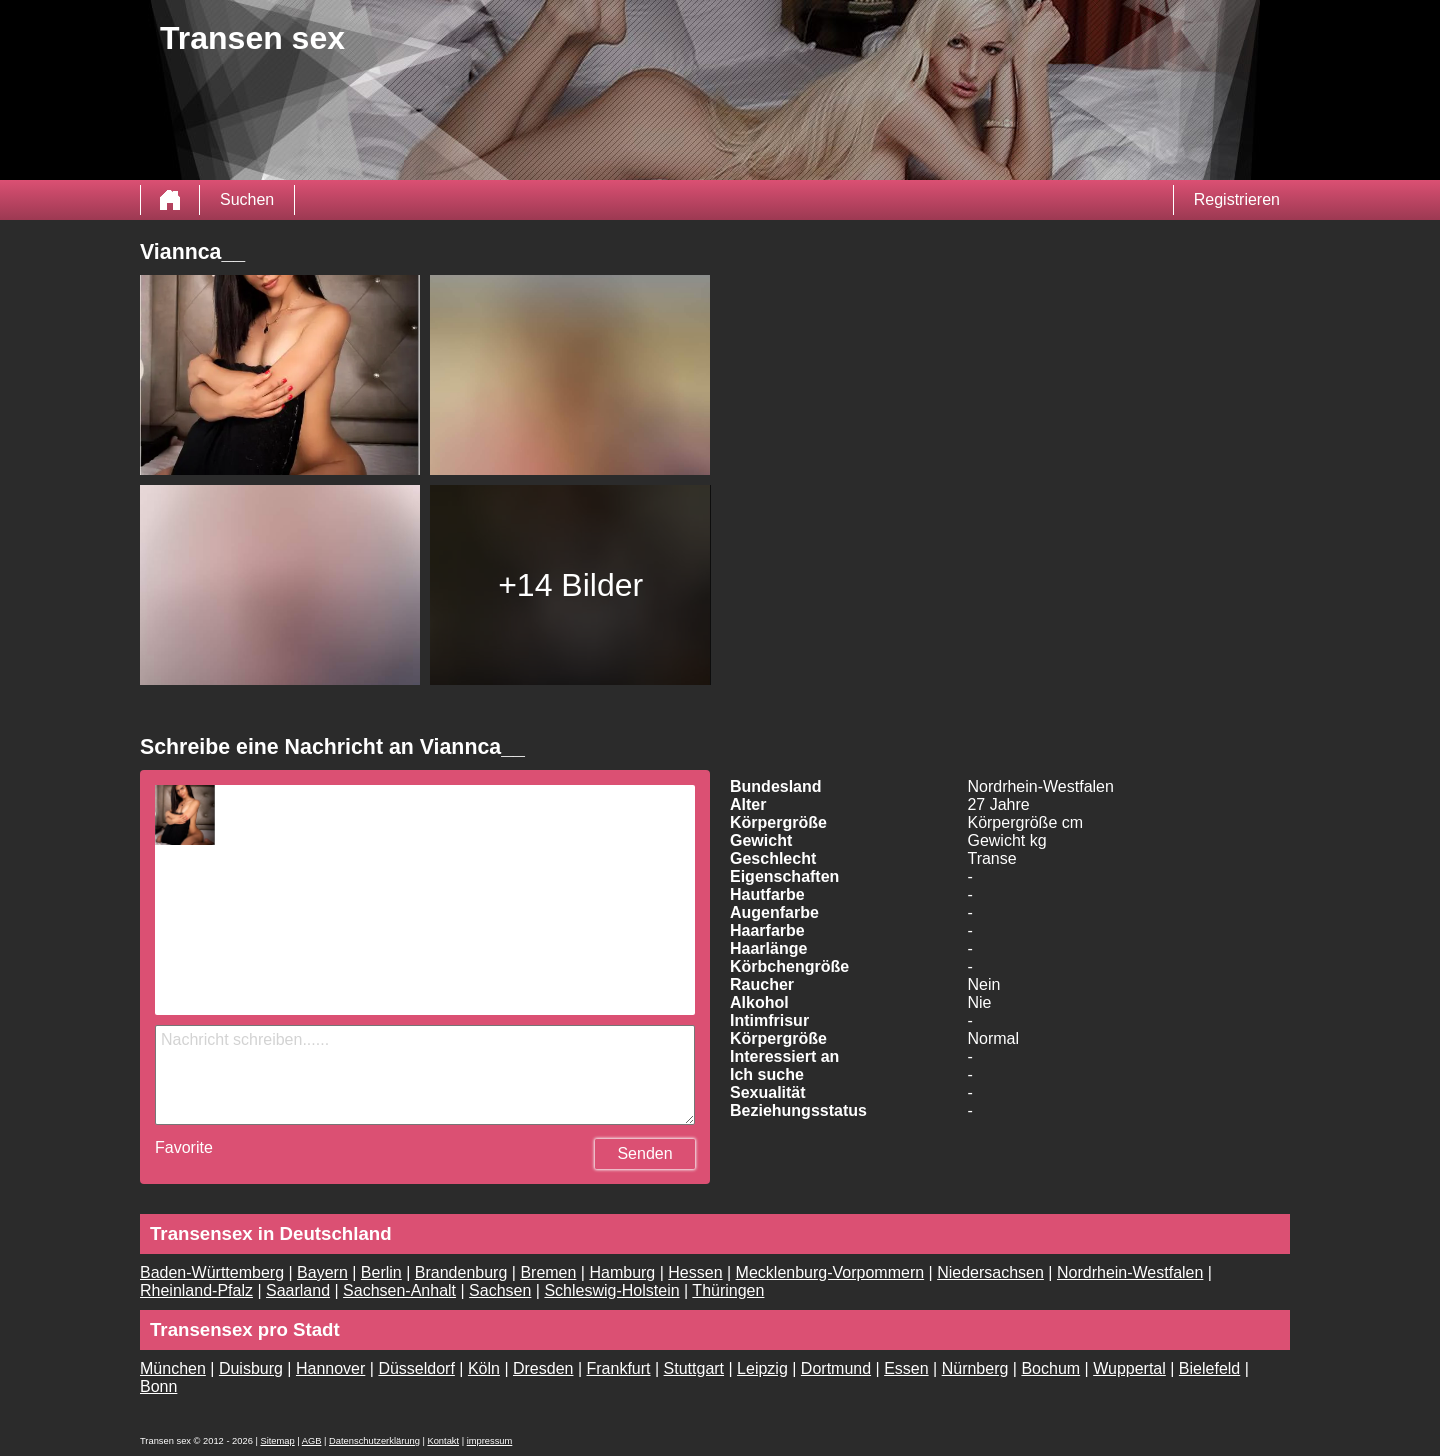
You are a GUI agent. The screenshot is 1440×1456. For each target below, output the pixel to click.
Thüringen (728, 1290)
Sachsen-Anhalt (399, 1290)
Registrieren (1237, 199)
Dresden (543, 1368)
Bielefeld (1209, 1368)
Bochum (1050, 1368)
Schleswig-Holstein (611, 1290)
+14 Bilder (570, 585)
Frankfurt (619, 1368)
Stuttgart (694, 1368)
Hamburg (622, 1272)
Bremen (548, 1272)
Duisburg (251, 1368)
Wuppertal (1129, 1368)
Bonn (158, 1386)
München (173, 1368)
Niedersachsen (990, 1272)
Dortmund (836, 1368)
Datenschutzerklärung (374, 1441)
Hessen (695, 1272)
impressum (490, 1441)
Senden (644, 1153)
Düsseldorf (416, 1368)
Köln (484, 1368)
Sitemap (277, 1441)
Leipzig (762, 1368)
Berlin (381, 1272)
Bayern (322, 1272)
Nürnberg (975, 1368)
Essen (906, 1368)
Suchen (247, 199)
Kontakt (443, 1441)
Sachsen (500, 1290)
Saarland (298, 1290)
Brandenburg (461, 1272)
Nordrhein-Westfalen (1130, 1272)
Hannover (330, 1368)
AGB (312, 1441)
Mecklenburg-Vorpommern (830, 1272)
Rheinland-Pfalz (196, 1290)
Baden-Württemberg (212, 1272)
